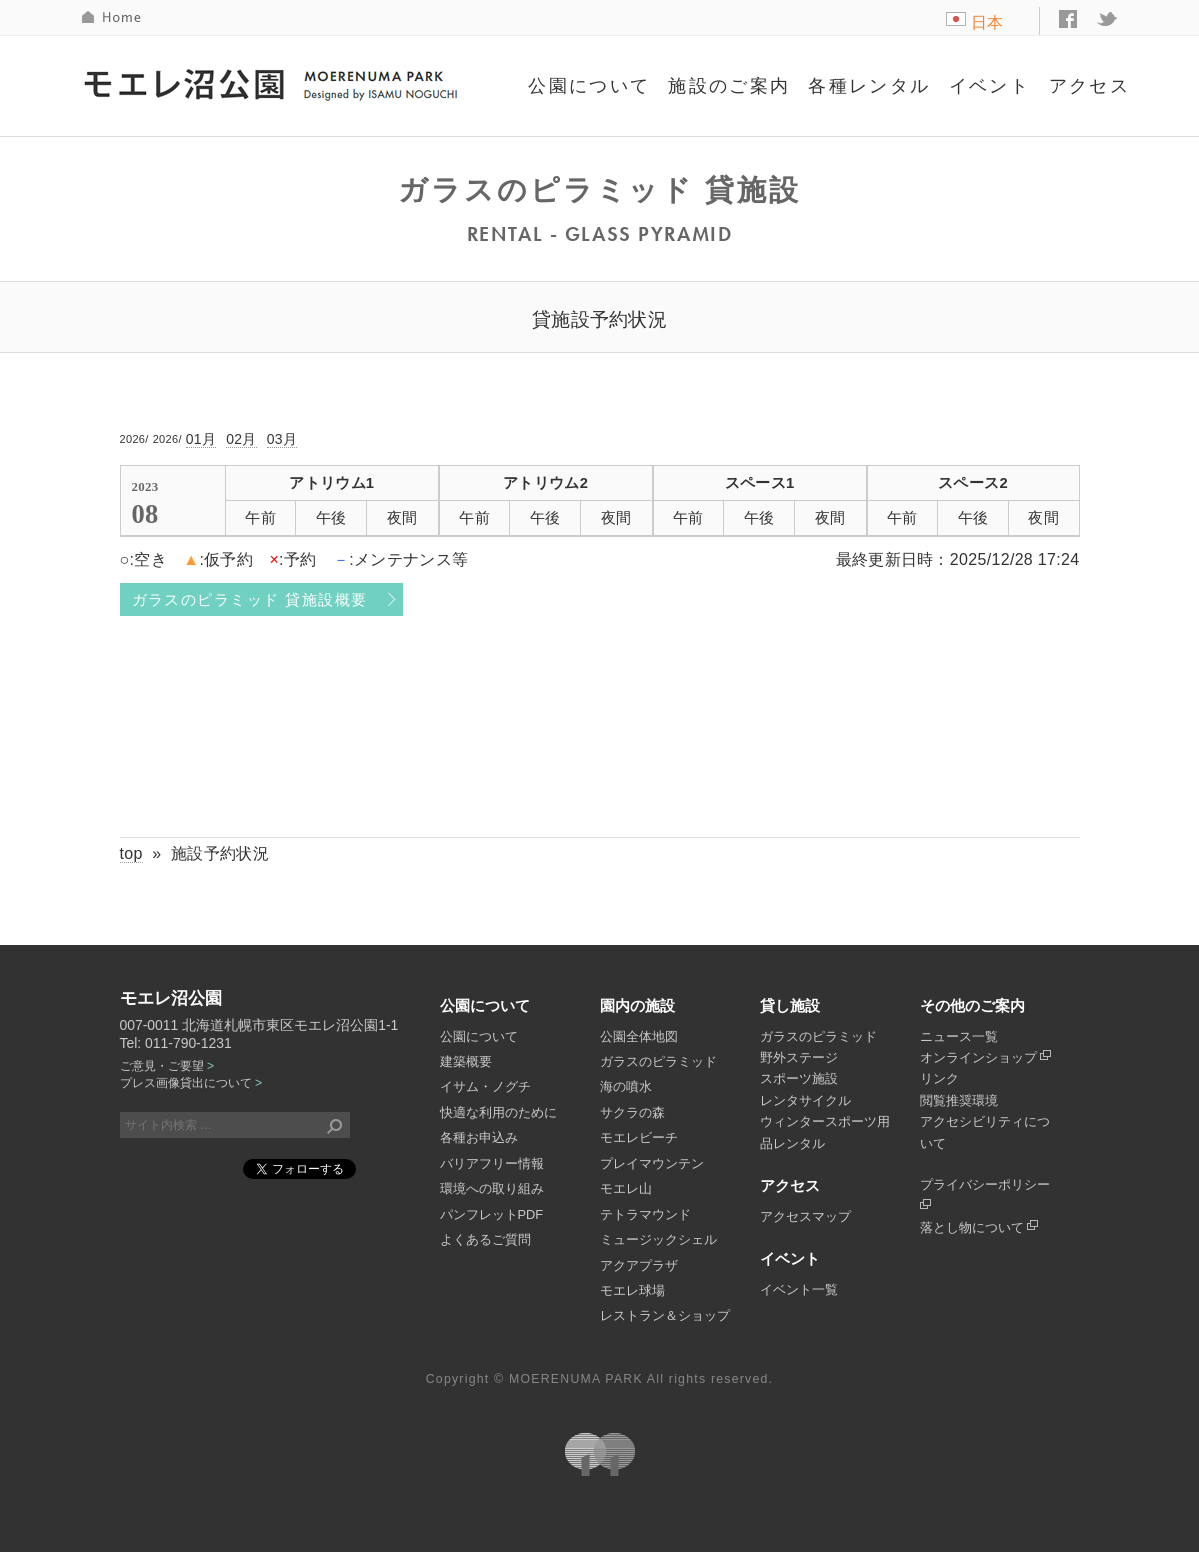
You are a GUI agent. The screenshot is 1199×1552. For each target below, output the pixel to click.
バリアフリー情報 (492, 1163)
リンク (939, 1078)
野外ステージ (799, 1057)
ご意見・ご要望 (167, 1066)
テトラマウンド (645, 1214)
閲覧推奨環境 (959, 1100)
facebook (1068, 19)
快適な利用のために (498, 1112)
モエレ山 (626, 1188)
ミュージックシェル (658, 1239)
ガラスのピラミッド (658, 1061)
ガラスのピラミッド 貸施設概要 (250, 600)
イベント (990, 86)
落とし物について (979, 1227)
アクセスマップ (805, 1216)
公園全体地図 (639, 1036)
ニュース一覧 (959, 1036)
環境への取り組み (492, 1188)
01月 (201, 439)
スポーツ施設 (799, 1078)
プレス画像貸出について (191, 1083)
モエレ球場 (632, 1290)
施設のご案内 (729, 86)
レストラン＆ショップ (665, 1315)
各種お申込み (479, 1137)
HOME (113, 17)
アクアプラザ (639, 1265)
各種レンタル (869, 86)
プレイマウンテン (652, 1163)
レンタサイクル (805, 1100)
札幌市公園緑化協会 (600, 1454)
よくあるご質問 (485, 1239)
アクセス (1090, 86)
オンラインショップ (986, 1057)
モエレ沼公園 (273, 83)
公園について (589, 86)
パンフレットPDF (492, 1214)
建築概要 (466, 1061)
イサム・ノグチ (485, 1086)
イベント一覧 (799, 1289)
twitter (1108, 19)
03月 (282, 439)
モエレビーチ (639, 1137)
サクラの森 (632, 1112)
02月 (241, 439)
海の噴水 (626, 1086)
